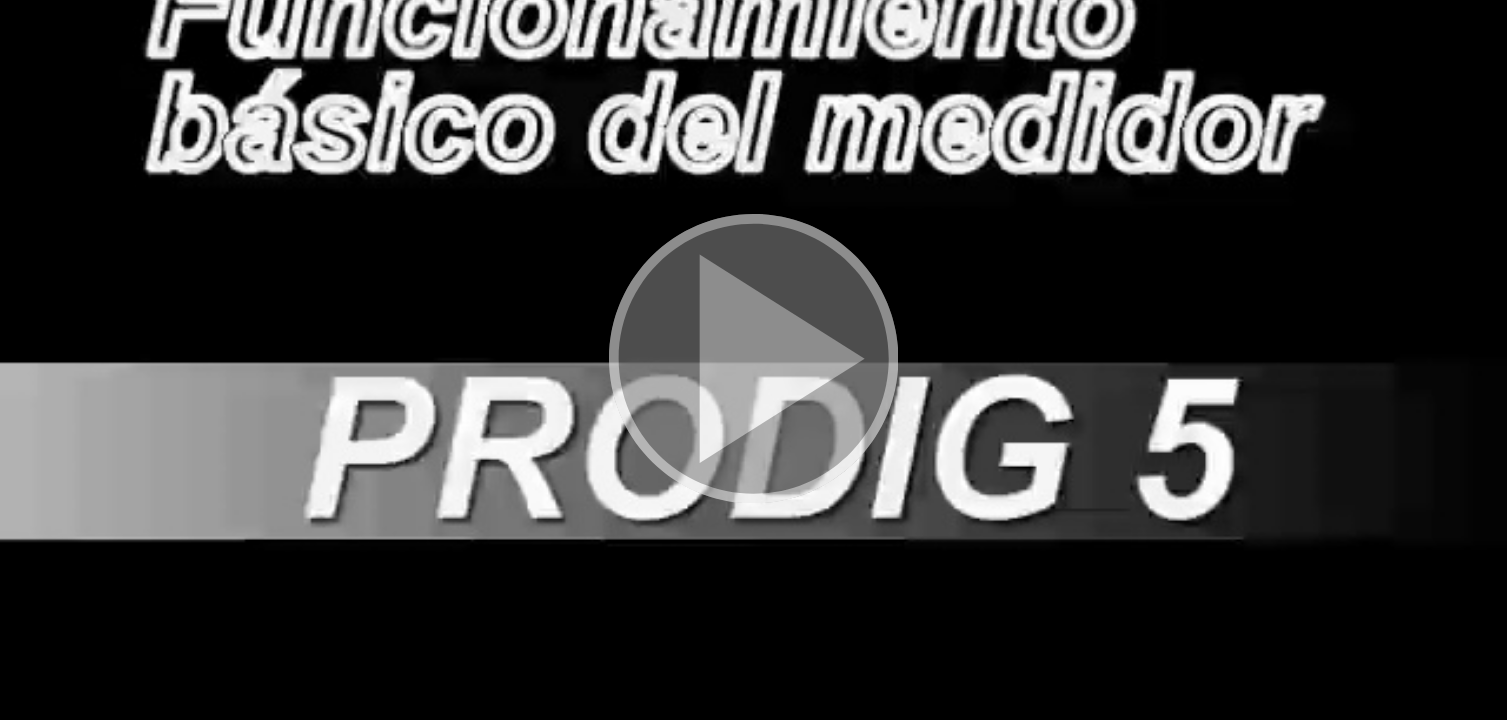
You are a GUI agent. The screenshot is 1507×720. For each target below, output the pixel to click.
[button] (753, 360)
